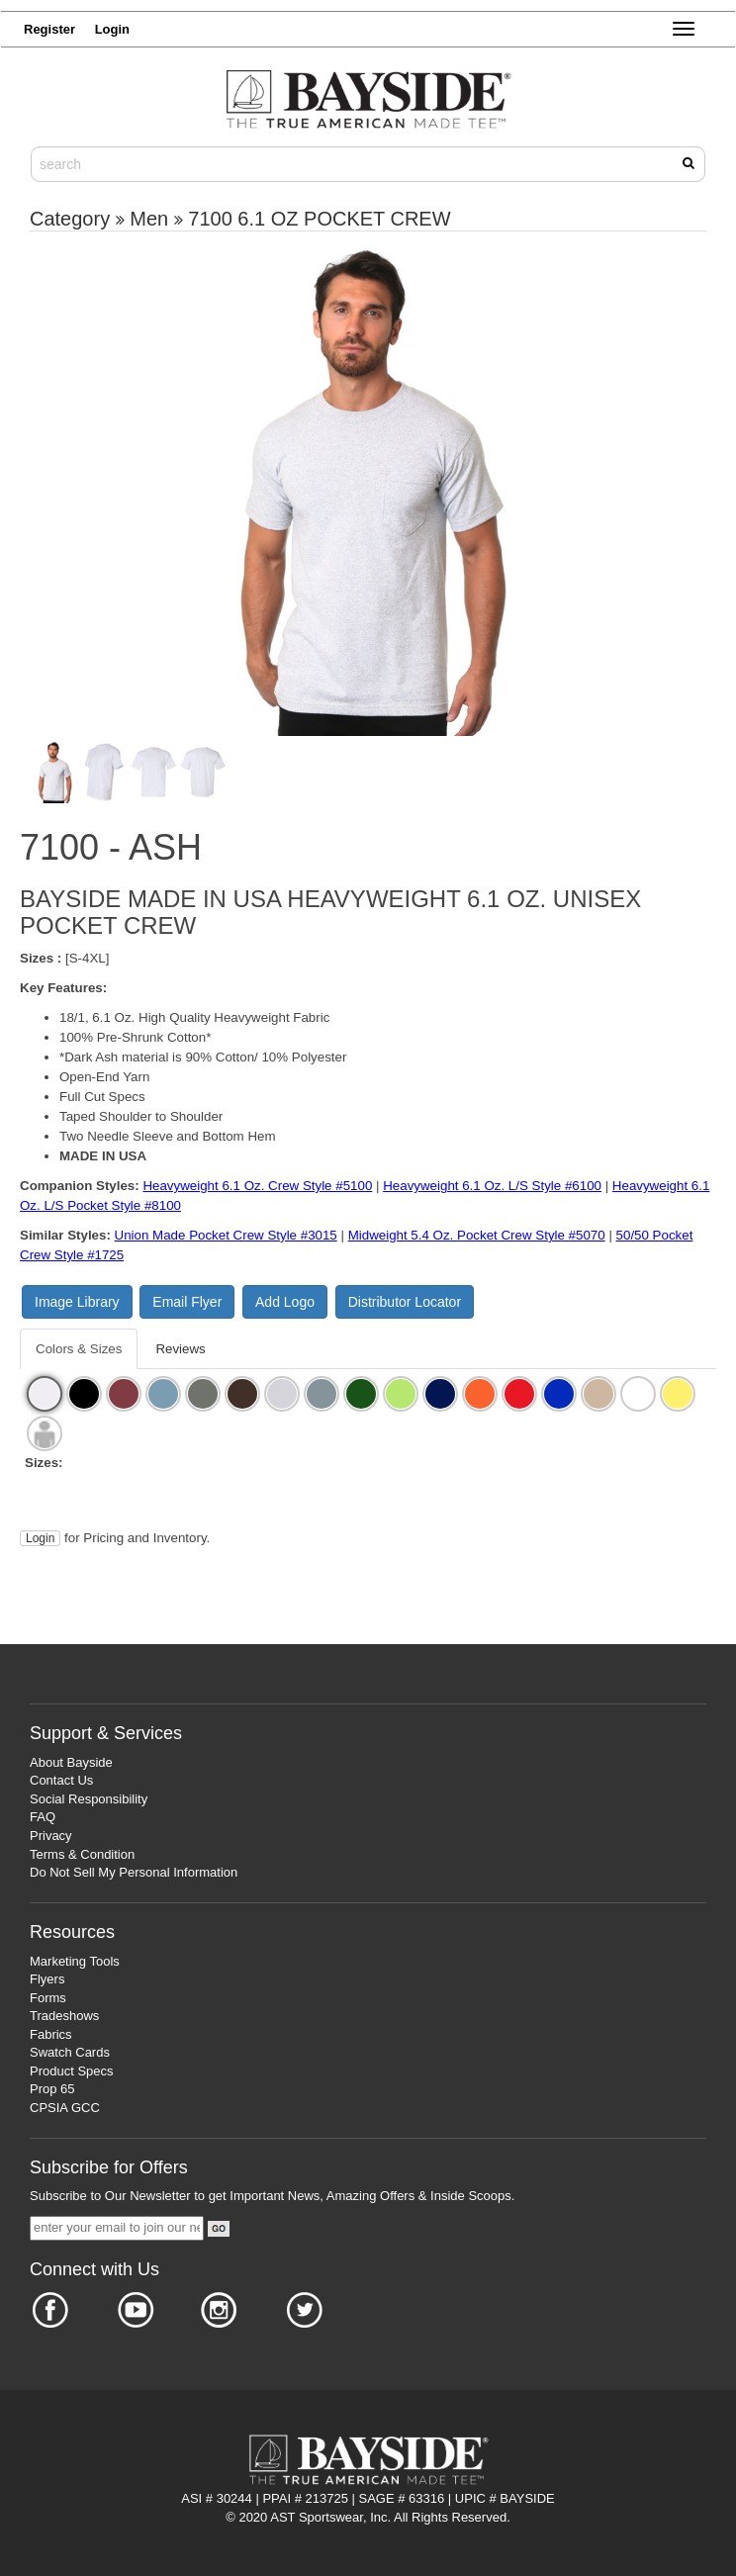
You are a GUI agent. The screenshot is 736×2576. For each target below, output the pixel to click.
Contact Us (61, 1780)
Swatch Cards (70, 2052)
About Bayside (71, 1762)
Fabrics (51, 2034)
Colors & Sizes (79, 1348)
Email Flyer (187, 1302)
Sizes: (44, 1462)
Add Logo (285, 1302)
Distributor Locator (404, 1302)
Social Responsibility (88, 1799)
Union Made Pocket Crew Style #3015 (226, 1235)
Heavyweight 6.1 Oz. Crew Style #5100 (257, 1185)
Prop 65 (52, 2088)
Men (149, 219)
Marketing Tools (75, 1961)
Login (40, 1538)
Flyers (47, 1979)
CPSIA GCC (65, 2107)
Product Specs (72, 2071)
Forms (48, 1997)
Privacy (51, 1835)
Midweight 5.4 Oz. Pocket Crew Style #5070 (476, 1235)
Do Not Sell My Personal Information (133, 1872)
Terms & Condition (82, 1854)
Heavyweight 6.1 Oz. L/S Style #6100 (492, 1185)
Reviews (180, 1348)
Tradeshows (64, 2015)
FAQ (42, 1816)
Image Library (77, 1302)
